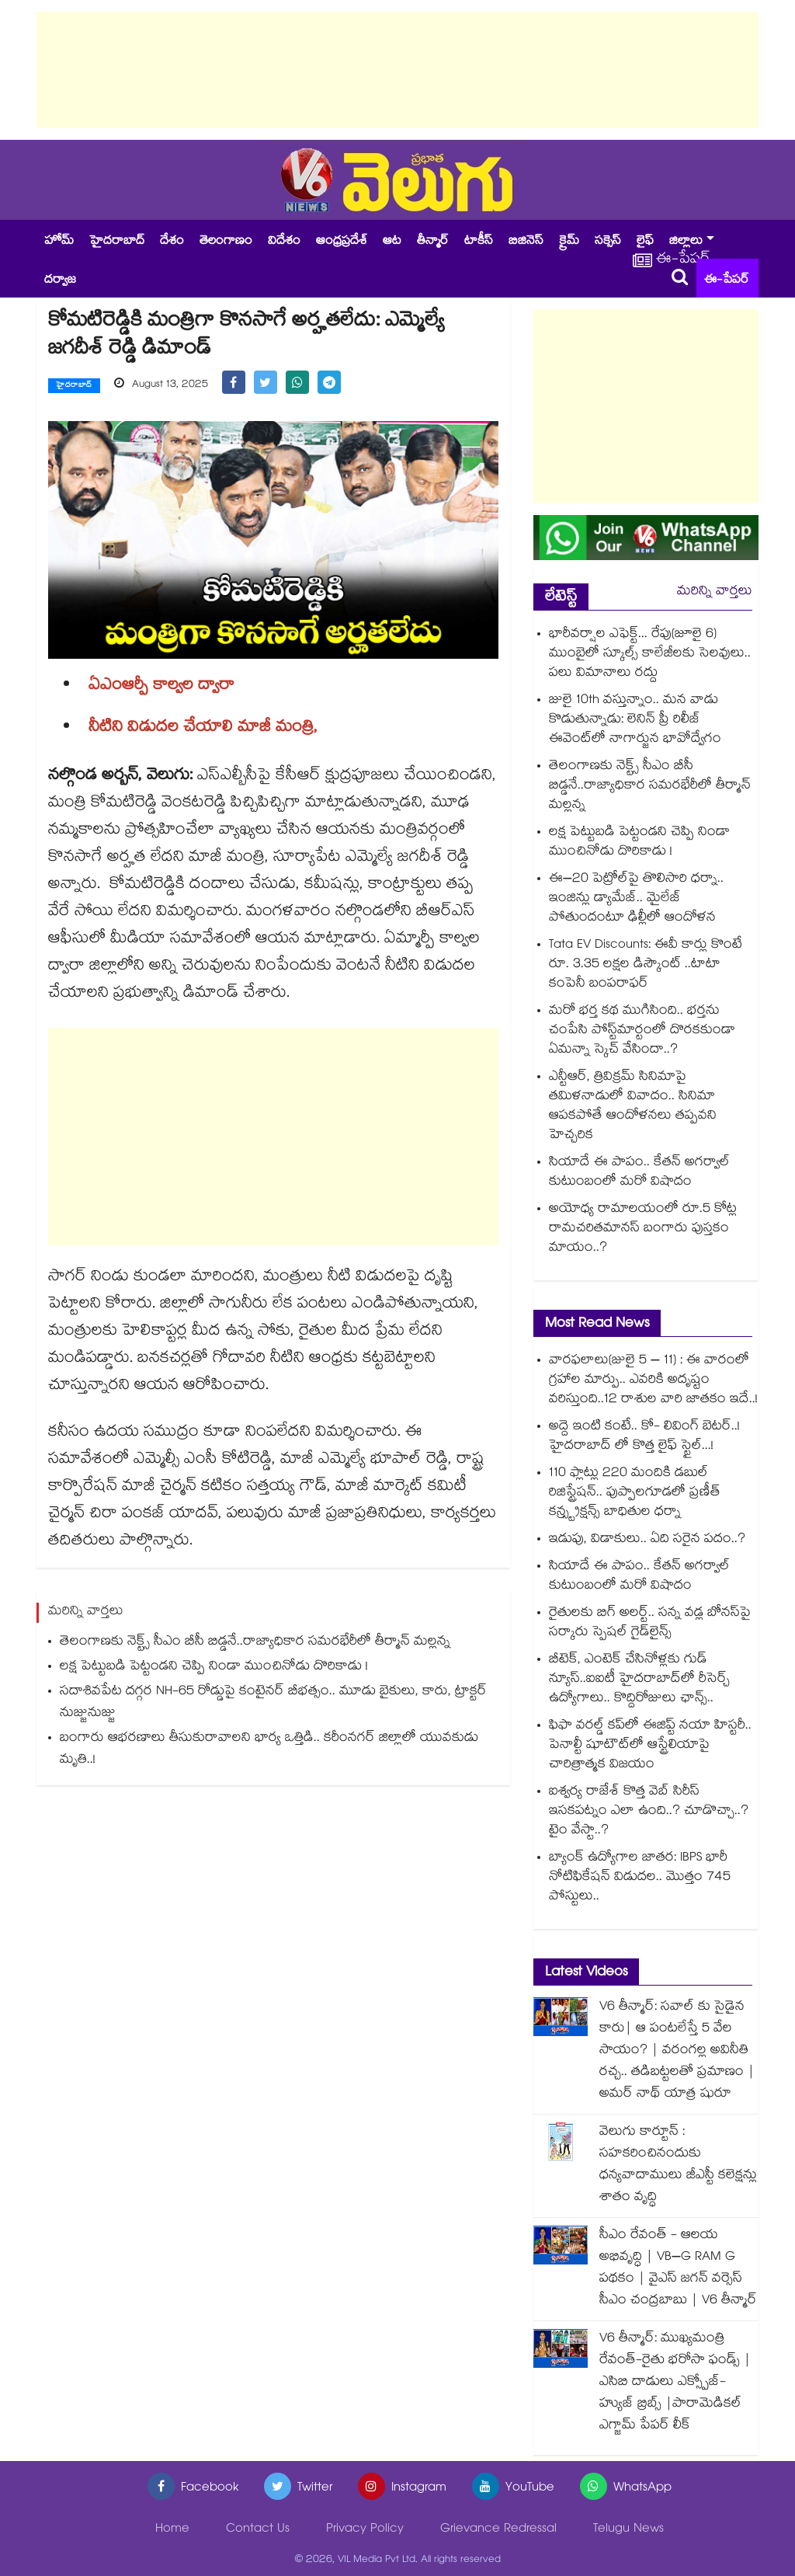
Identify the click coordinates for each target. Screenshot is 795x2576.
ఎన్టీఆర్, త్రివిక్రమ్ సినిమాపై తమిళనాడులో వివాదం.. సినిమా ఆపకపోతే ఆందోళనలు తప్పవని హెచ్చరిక (633, 1107)
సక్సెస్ (608, 241)
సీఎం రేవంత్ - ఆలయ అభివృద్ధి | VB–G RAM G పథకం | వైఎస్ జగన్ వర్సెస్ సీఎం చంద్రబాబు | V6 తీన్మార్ (678, 2269)
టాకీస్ (478, 241)
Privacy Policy (365, 2530)
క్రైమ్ (569, 241)
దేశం (172, 241)
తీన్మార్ (433, 241)
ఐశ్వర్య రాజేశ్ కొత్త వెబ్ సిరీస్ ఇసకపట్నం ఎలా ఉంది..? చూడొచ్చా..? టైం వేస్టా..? (648, 1812)
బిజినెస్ (526, 241)
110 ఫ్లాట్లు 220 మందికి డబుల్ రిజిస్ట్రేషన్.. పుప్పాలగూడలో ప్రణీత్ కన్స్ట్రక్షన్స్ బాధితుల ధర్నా (634, 1493)
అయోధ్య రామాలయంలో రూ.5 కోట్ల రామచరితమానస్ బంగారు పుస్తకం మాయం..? (643, 1229)
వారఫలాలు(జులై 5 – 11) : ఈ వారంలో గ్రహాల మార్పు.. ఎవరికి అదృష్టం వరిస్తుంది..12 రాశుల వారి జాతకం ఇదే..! (653, 1381)
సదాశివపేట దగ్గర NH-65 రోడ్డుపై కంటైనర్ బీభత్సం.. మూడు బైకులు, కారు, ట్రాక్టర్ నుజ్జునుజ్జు (273, 1703)
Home (172, 2530)
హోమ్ (59, 241)
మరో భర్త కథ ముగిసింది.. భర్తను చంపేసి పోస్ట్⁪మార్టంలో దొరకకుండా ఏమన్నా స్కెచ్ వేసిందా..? (642, 1031)
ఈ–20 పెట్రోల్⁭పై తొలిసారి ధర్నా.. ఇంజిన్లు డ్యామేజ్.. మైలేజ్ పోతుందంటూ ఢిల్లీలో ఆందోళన (636, 899)
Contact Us (258, 2530)
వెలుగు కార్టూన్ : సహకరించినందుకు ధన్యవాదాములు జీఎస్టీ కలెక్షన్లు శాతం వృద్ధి (678, 2165)
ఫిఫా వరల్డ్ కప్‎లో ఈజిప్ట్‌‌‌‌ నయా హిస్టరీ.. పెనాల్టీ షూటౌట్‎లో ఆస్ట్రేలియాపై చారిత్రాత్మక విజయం (650, 1746)
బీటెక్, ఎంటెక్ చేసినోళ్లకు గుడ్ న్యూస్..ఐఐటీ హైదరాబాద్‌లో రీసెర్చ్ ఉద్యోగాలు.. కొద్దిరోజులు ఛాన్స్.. (639, 1680)
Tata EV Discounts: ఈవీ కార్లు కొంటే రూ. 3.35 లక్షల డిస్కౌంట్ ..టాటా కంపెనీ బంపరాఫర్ (645, 965)
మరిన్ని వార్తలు (714, 592)
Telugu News (628, 2530)
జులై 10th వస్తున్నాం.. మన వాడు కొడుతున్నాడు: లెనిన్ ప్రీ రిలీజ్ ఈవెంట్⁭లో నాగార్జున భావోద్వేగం (635, 720)
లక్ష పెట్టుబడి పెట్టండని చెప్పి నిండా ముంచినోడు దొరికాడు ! (214, 1667)
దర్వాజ (60, 280)
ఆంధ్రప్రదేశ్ (341, 241)
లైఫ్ (645, 241)
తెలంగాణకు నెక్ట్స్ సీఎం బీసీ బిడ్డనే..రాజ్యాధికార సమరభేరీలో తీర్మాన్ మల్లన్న (255, 1642)
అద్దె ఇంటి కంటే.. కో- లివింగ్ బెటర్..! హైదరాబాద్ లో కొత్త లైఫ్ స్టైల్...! (644, 1437)
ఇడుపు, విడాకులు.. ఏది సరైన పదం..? (647, 1540)
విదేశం (284, 241)
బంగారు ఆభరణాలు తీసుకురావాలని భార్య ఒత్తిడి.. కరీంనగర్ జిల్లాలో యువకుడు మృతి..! (269, 1750)
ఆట (392, 241)
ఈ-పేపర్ (726, 280)
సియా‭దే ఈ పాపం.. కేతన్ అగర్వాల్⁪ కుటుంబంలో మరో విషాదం (639, 1173)
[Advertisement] (397, 70)
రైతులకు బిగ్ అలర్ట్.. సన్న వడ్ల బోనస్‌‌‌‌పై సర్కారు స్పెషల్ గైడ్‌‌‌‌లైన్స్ (650, 1624)
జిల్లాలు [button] (686, 241)
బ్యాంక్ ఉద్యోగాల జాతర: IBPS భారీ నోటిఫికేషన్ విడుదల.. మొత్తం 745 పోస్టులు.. (640, 1878)
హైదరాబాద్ (116, 241)
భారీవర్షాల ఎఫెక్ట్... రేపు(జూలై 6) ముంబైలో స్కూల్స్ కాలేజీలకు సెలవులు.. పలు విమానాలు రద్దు (650, 654)
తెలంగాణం (226, 241)
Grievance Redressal (498, 2530)
